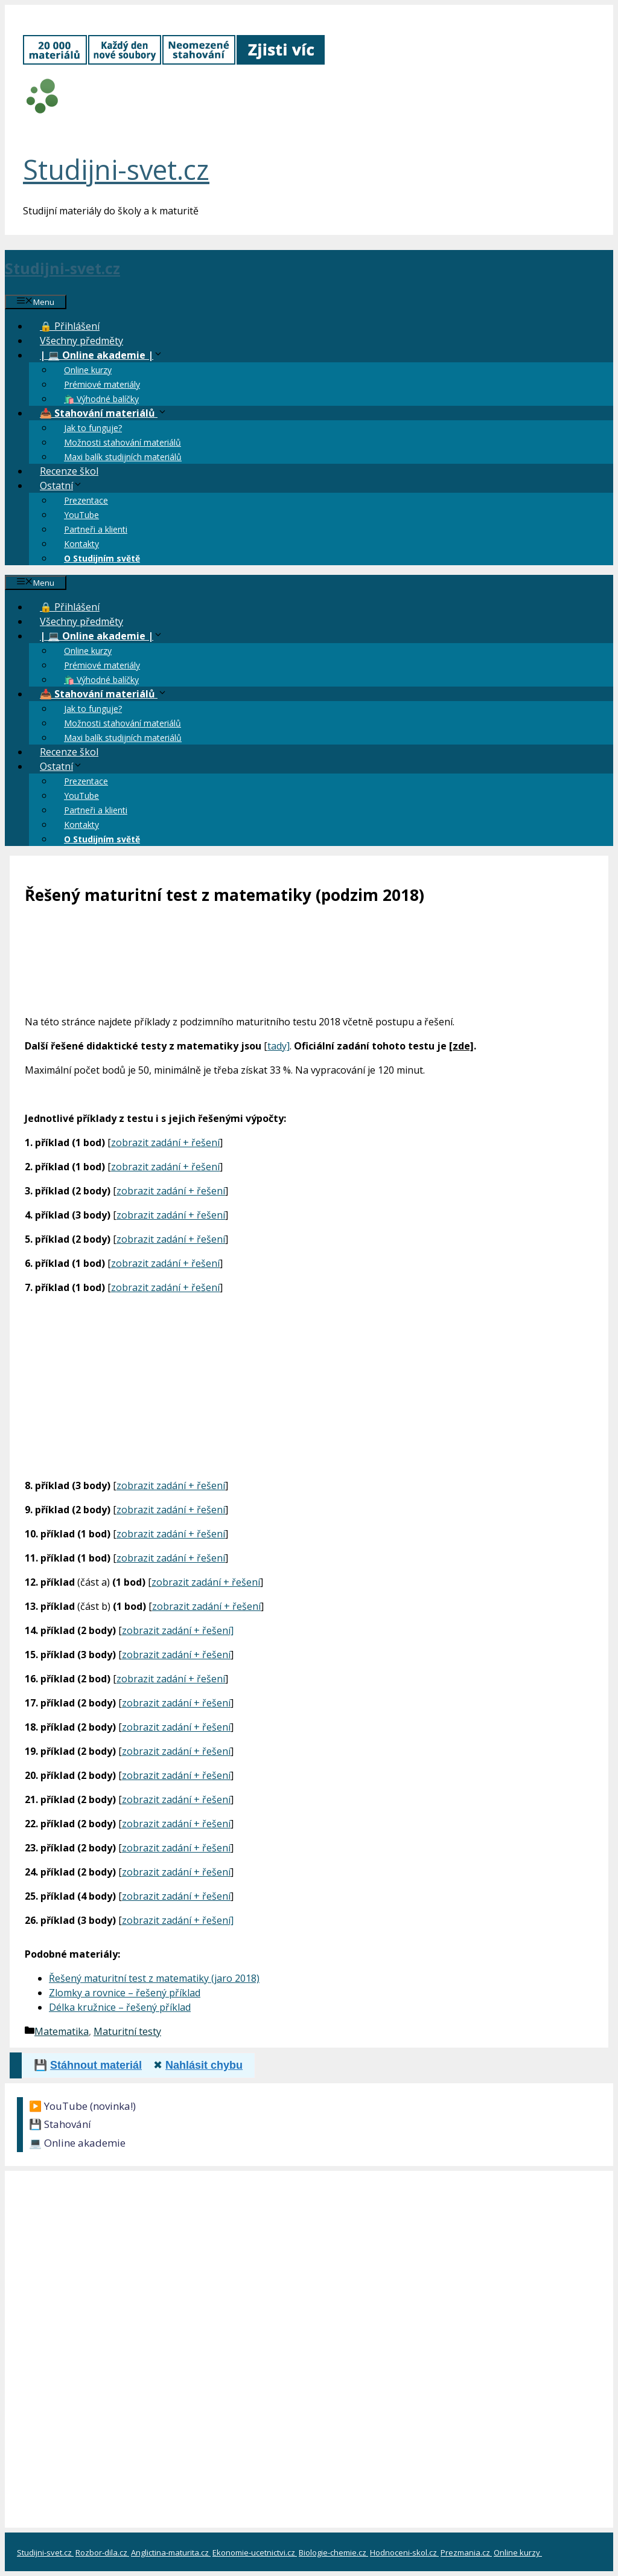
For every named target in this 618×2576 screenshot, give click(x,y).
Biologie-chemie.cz (333, 2552)
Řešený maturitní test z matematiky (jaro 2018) (154, 1978)
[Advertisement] (309, 1384)
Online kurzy (88, 370)
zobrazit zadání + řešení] (178, 1630)
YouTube (81, 515)
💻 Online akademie (77, 2143)
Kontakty (81, 543)
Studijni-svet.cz (116, 169)
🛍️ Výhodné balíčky (101, 399)
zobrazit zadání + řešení (165, 1142)
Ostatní (67, 485)
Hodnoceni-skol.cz (404, 2552)
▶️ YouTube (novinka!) (82, 2106)
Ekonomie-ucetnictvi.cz (254, 2552)
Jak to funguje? (93, 428)
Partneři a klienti (95, 529)
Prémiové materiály (102, 384)
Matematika (61, 2031)
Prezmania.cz (466, 2552)
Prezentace (86, 500)
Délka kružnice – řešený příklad (120, 2007)
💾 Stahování (60, 2124)
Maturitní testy (127, 2031)
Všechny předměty (81, 340)
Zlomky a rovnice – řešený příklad (124, 1992)
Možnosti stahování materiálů (122, 442)
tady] (278, 1046)
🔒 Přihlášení (70, 326)
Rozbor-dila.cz (102, 2552)
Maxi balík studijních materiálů (123, 457)
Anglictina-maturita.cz (171, 2552)
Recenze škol (69, 471)
